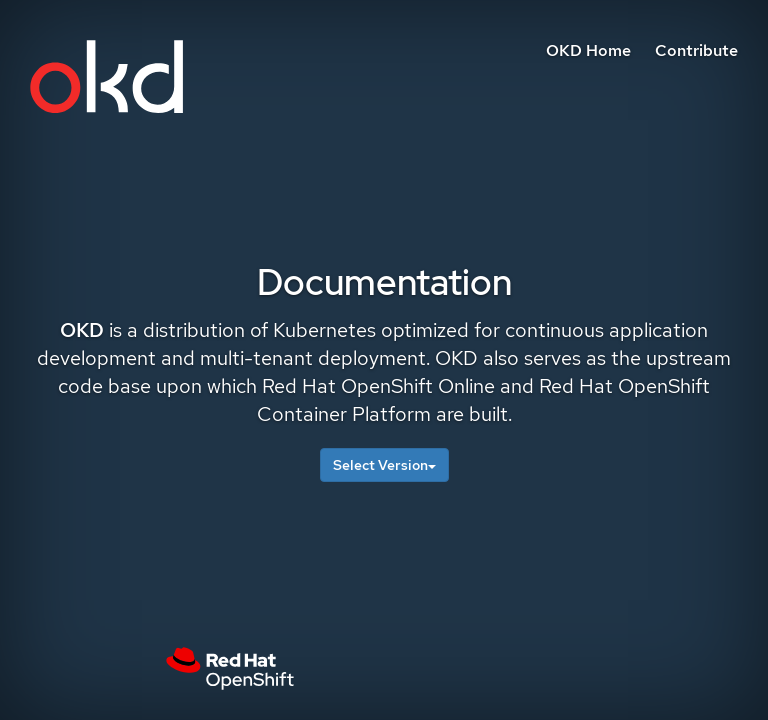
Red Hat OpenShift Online (378, 386)
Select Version (384, 465)
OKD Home (588, 50)
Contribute (696, 50)
